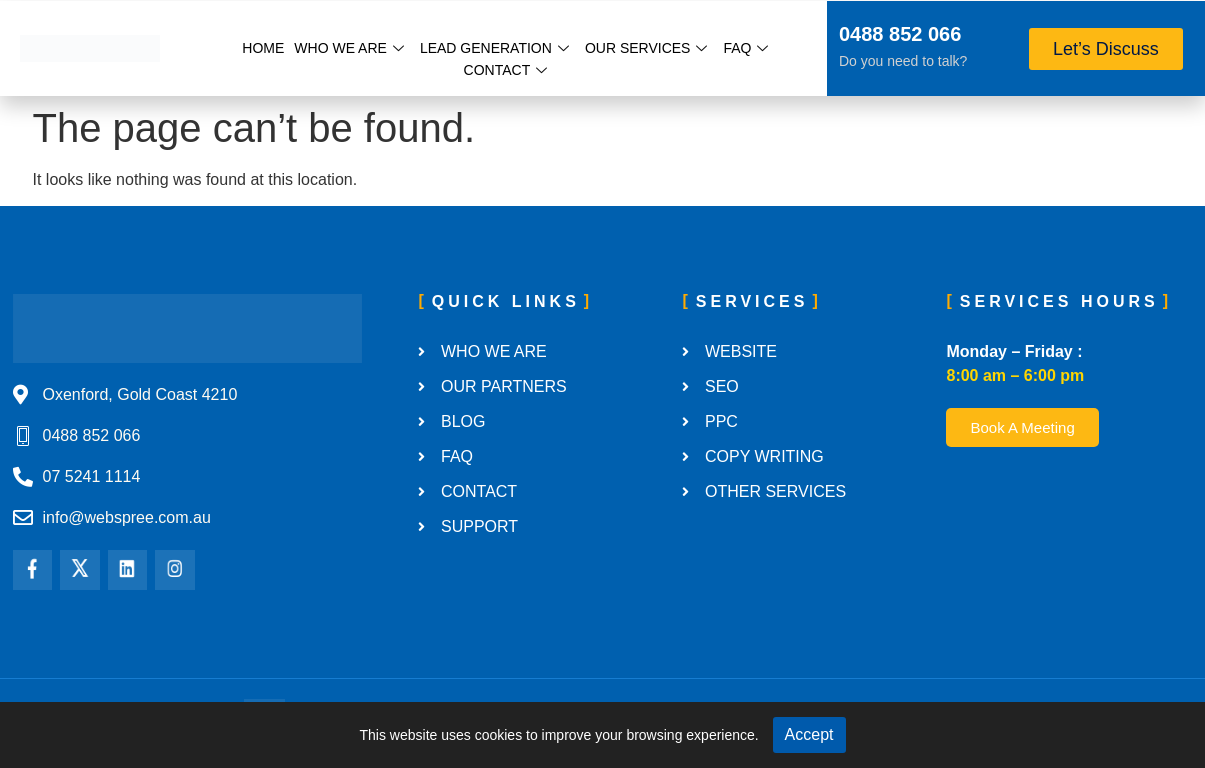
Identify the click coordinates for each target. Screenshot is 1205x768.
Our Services (646, 48)
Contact (506, 70)
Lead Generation (494, 48)
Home (263, 48)
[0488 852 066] (813, 37)
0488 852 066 (900, 34)
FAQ (745, 48)
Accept (809, 734)
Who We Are (349, 48)
